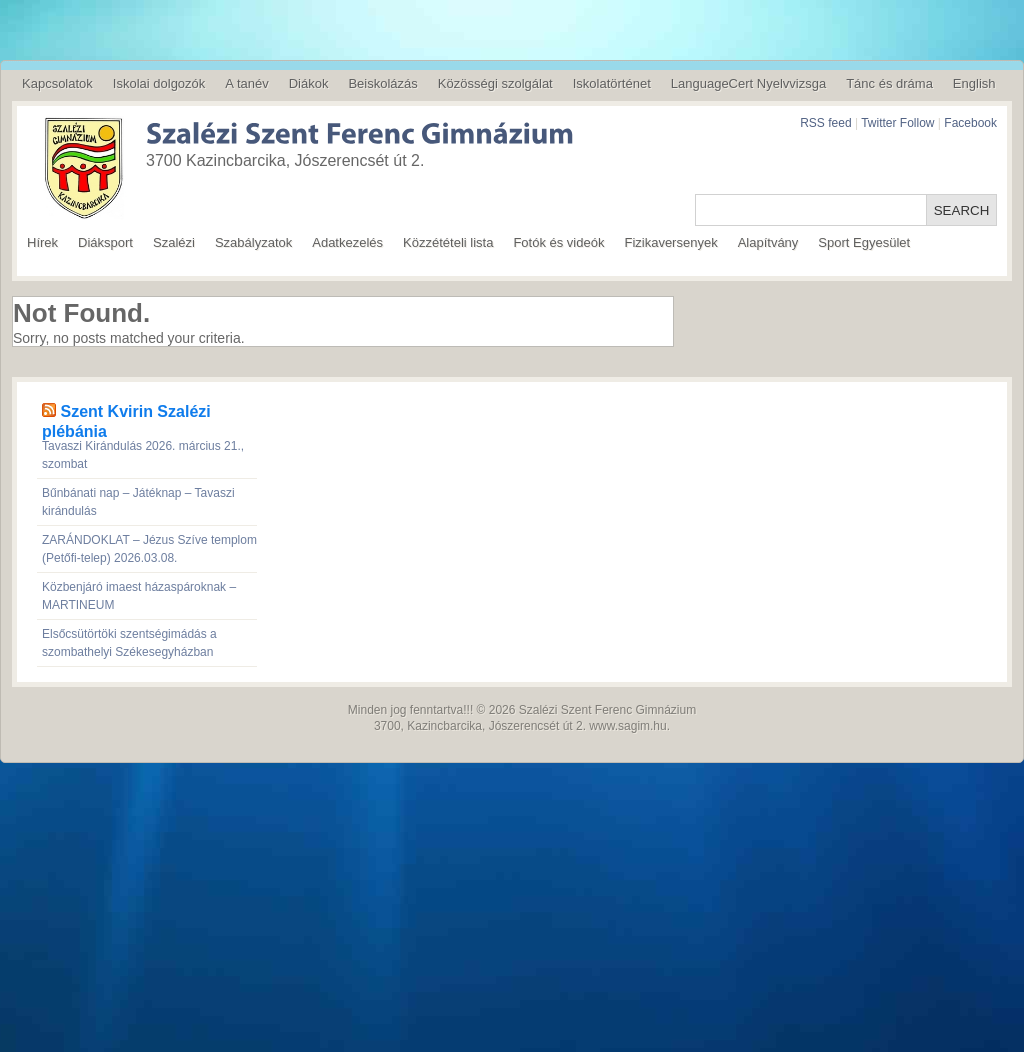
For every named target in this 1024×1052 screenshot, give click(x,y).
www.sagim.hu (627, 726)
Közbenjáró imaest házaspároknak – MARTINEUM (139, 596)
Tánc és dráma (889, 83)
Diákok (309, 83)
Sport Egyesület (864, 242)
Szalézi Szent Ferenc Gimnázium (607, 710)
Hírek (42, 242)
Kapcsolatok (57, 83)
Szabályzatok (253, 242)
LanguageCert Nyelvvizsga (748, 83)
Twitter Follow (897, 123)
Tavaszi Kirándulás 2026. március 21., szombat (143, 455)
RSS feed (825, 123)
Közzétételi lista (448, 242)
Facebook (970, 123)
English (974, 83)
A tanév (246, 83)
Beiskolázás (382, 83)
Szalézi (174, 242)
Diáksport (105, 242)
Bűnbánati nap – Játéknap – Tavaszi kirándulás (138, 502)
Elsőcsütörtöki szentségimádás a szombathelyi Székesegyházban (129, 643)
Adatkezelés (347, 242)
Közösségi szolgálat (495, 83)
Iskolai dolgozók (159, 83)
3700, (389, 726)
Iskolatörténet (612, 83)
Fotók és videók (558, 242)
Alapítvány (768, 242)
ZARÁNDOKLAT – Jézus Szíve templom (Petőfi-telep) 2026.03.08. (149, 549)
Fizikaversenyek (670, 242)
